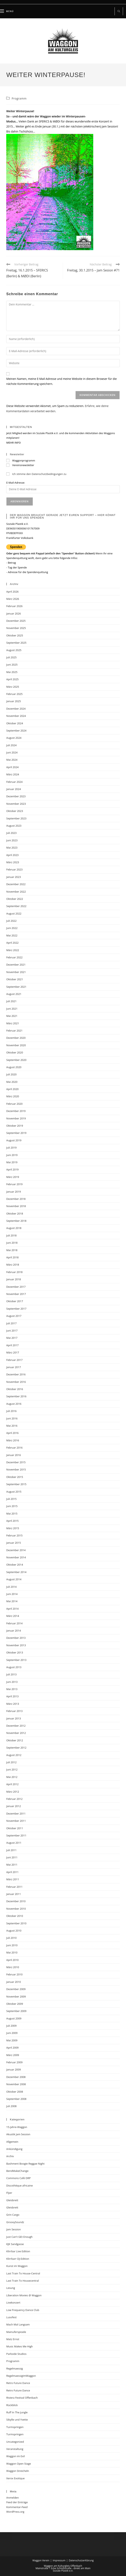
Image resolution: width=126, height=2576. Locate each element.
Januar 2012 (13, 1806)
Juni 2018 (11, 1242)
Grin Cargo (12, 2214)
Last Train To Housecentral (22, 2280)
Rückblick (12, 2405)
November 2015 (16, 1469)
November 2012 (16, 1733)
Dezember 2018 (16, 1199)
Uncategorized (15, 2441)
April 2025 (12, 679)
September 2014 (16, 1572)
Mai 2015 (11, 1513)
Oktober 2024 (14, 723)
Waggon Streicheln (17, 2471)
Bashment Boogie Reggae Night (25, 2163)
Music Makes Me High (19, 2346)
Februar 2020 (14, 1104)
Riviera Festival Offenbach (22, 2397)
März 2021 (12, 1023)
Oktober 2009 (14, 2004)
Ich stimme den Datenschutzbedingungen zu (39, 474)
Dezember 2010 (16, 1901)
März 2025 (12, 686)
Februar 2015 (14, 1535)
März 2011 (12, 1879)
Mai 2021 (11, 1016)
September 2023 (16, 818)
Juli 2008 (11, 2106)
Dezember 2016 (16, 1374)
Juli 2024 (11, 745)
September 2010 (16, 1923)
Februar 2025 (14, 694)
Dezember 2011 (16, 1813)
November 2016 (16, 1382)
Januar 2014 (13, 1630)
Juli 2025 (11, 657)
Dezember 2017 (16, 1287)
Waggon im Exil (15, 2456)
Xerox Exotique (15, 2478)
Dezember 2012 (16, 1725)
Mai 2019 (11, 1162)
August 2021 (13, 994)
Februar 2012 (14, 1799)
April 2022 (12, 942)
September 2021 (16, 986)
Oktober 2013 (14, 1652)
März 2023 (12, 862)
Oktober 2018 (14, 1213)
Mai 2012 (11, 1777)
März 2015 (12, 1528)
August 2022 (13, 913)
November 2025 (16, 628)
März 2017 (12, 1352)
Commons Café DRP (18, 2178)
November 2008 (16, 2084)
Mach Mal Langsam (18, 2324)
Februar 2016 (14, 1447)
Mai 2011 (11, 1864)
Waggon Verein (40, 2560)
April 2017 (12, 1345)
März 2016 (12, 1440)
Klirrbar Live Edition (18, 2251)
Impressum (59, 2560)
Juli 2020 (11, 1074)
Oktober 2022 (14, 899)
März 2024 (12, 774)
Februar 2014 (14, 1623)
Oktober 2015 (14, 1477)
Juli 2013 (11, 1674)
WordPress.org (15, 2511)
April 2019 (12, 1169)
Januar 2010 (13, 1982)
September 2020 (16, 1060)
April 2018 (12, 1257)
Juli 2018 (11, 1235)
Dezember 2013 (16, 1638)
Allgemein (12, 2141)
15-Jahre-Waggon (16, 2127)
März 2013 (12, 1704)
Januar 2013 (13, 1718)
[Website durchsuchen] (119, 11)
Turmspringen (15, 2427)
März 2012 (12, 1791)
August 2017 (13, 1316)
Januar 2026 (13, 613)
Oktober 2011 (14, 1828)
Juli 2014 (11, 1587)
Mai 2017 (11, 1338)
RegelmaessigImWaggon (21, 2376)
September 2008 (16, 2099)
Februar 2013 (14, 1711)
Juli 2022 (11, 921)
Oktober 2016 (14, 1389)
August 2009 (13, 2018)
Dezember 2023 (16, 796)
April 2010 (12, 1960)
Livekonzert (13, 2302)
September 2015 (16, 1484)
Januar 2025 (13, 701)
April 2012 (12, 1784)
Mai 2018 (11, 1250)
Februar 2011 (14, 1887)
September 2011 (16, 1835)
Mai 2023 (11, 847)
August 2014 (13, 1579)
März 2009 (12, 2055)
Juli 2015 (11, 1499)
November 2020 (16, 1045)
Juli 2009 (11, 2025)
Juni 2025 (11, 664)
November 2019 (16, 1118)
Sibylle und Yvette (17, 2419)
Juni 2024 (11, 752)
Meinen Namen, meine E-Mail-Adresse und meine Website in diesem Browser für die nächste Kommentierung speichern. (61, 381)
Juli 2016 (11, 1411)
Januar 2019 (13, 1191)
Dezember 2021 (16, 964)
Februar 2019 (14, 1184)
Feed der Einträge (17, 2502)
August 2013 (13, 1667)
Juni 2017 (11, 1330)
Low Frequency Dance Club (22, 2310)
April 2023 (12, 855)
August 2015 (13, 1491)
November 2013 (16, 1645)
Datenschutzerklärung (81, 2560)
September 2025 (16, 642)
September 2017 (16, 1308)
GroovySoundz (15, 2222)
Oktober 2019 (14, 1125)
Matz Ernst (12, 2339)
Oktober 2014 (14, 1564)
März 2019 (12, 1177)
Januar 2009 (13, 2069)
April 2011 (12, 1872)
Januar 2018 (13, 1279)
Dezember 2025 (16, 621)
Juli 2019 (11, 1147)
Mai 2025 (11, 672)
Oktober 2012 (14, 1740)
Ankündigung (14, 2149)
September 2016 (16, 1396)
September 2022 (16, 906)
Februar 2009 (14, 2062)
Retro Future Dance (18, 2383)
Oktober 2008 (14, 2091)
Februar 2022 (14, 957)
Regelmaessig (14, 2368)
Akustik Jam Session (18, 2134)
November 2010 (16, 1908)
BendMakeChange (17, 2171)
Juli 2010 (11, 1938)
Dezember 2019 (16, 1111)
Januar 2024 (13, 789)
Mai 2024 (11, 759)
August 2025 (13, 650)
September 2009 (16, 2011)
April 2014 (12, 1608)
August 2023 (13, 825)
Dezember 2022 (16, 884)
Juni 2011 (11, 1857)
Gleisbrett (12, 2200)
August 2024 (13, 738)
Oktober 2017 (14, 1301)
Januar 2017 (13, 1367)
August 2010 (13, 1930)
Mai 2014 (11, 1601)
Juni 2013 (11, 1682)
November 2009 (16, 1996)
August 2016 (13, 1404)
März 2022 (12, 950)
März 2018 (12, 1264)
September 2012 (16, 1747)
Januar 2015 (13, 1542)
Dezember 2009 (16, 1989)
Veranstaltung (14, 2449)
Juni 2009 (11, 2033)
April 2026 (12, 591)
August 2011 (13, 1842)
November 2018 (16, 1206)
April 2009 (12, 2047)
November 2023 (16, 804)
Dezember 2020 (16, 1038)
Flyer (9, 2193)
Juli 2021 (11, 1001)
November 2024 (16, 716)
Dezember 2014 (16, 1550)
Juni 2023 (11, 840)
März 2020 (12, 1096)
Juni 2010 (11, 1945)
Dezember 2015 (16, 1462)
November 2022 (16, 891)
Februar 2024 (14, 782)
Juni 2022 (11, 928)
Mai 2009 (11, 2040)
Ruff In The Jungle (17, 2412)
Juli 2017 (11, 1323)
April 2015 (12, 1521)
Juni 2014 (11, 1594)
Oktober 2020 (14, 1052)
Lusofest (11, 2317)
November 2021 (16, 972)
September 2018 (16, 1221)
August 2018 (13, 1228)
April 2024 (12, 767)
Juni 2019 (11, 1155)
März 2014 (12, 1616)
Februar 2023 (14, 869)
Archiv (10, 2156)
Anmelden (12, 2497)
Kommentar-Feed (17, 2507)
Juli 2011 (11, 1850)
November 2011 (16, 1821)
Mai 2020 (11, 1082)
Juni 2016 (11, 1418)
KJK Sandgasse (15, 2244)
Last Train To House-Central (23, 2273)
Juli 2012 (11, 1762)
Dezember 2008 (16, 2077)
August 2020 (13, 1067)
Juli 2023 (11, 833)
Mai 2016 (11, 1425)
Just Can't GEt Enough (19, 2237)
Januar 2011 (13, 1894)
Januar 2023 (13, 877)
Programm (19, 98)
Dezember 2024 (16, 708)
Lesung (10, 2288)
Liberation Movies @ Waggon (23, 2295)
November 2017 (16, 1294)
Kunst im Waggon (17, 2266)
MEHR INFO (13, 442)
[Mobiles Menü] (7, 11)
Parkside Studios (16, 2354)
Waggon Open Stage (18, 2463)
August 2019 (13, 1140)
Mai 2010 (11, 1952)
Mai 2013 (11, 1689)
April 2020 (12, 1089)
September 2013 (16, 1660)
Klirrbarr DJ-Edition (17, 2259)
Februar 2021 (14, 1030)
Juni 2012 (11, 1769)
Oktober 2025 (14, 635)
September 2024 (16, 730)
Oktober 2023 (14, 811)
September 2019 (16, 1133)
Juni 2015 (11, 1506)
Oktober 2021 (14, 979)
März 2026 (12, 599)
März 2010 (12, 1967)
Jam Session (13, 2229)
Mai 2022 (11, 935)
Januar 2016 (13, 1455)
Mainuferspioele (16, 2332)
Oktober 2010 (14, 1916)
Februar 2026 (14, 606)
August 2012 (13, 1755)
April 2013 (12, 1696)
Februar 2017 (14, 1360)
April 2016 (12, 1433)
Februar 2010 (14, 1974)
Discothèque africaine (19, 2185)
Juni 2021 (11, 1008)
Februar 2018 (14, 1272)
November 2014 (16, 1557)
